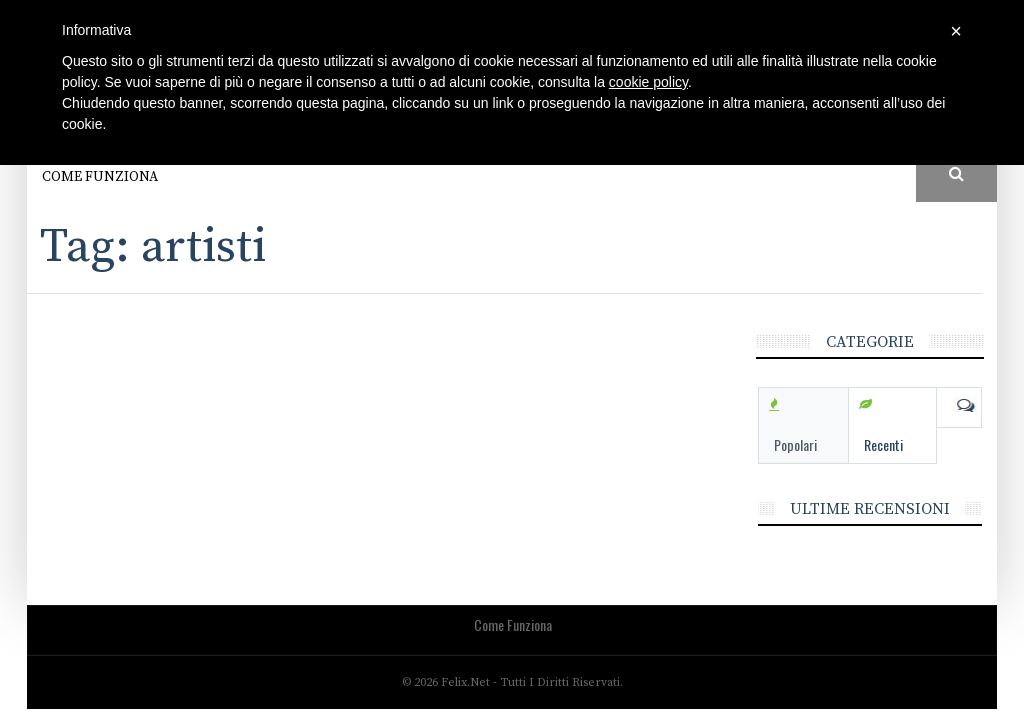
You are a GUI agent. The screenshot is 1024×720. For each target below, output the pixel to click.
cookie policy (648, 82)
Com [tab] (959, 406)
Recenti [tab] (883, 444)
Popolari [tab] (795, 444)
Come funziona (100, 177)
